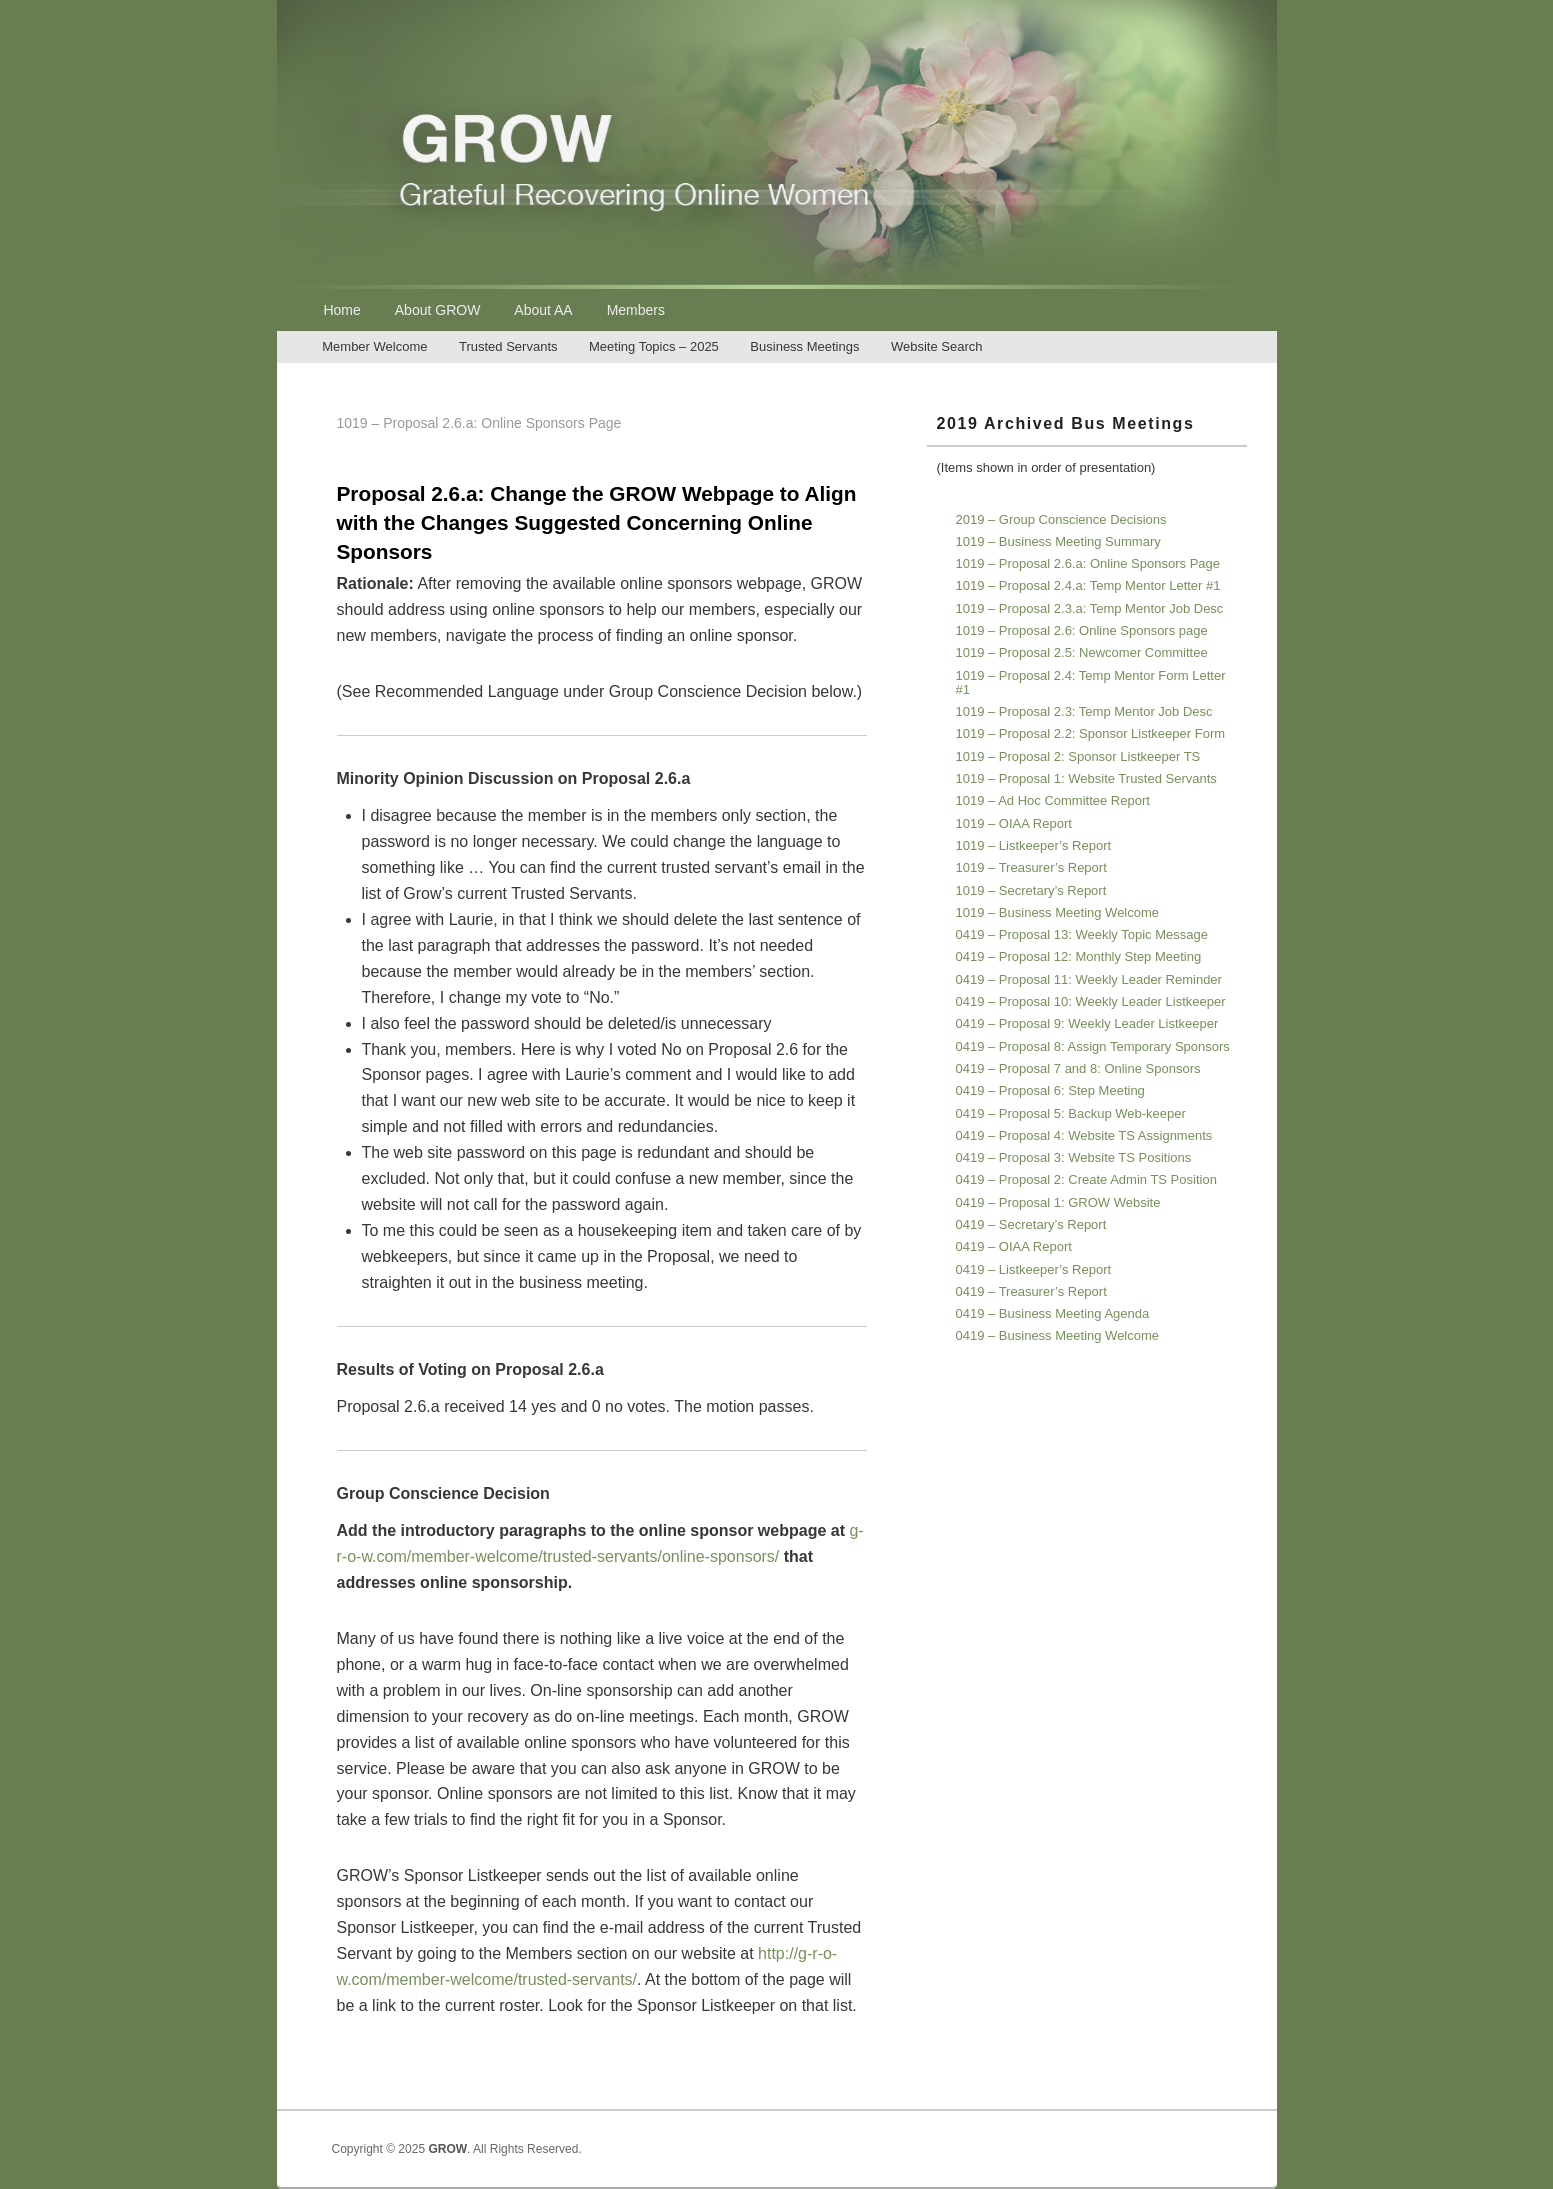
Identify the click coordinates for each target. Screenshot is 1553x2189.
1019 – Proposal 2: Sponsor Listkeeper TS (1078, 756)
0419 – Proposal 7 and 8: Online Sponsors (1078, 1068)
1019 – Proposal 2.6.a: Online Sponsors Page (1088, 563)
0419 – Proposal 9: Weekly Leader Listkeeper (1087, 1023)
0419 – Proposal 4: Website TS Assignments (1084, 1135)
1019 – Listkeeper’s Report (1034, 845)
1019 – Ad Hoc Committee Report (1053, 800)
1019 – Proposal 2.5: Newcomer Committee (1082, 652)
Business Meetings (804, 346)
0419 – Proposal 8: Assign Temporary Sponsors (1093, 1046)
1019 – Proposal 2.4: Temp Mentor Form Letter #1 (1091, 682)
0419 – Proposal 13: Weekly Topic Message (1082, 934)
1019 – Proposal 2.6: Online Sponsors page (1082, 630)
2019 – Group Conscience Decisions (1061, 519)
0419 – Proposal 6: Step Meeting (1050, 1090)
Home (341, 310)
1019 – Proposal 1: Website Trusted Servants (1086, 778)
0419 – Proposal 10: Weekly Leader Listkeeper (1091, 1001)
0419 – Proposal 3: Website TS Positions (1074, 1157)
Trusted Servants (508, 346)
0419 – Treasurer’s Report (1031, 1291)
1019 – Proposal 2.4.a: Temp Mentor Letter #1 (1088, 585)
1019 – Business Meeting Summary (1058, 541)
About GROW (438, 310)
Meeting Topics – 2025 (654, 346)
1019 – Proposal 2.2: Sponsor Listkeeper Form (1091, 733)
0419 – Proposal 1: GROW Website (1058, 1202)
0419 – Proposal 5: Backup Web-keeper (1071, 1113)
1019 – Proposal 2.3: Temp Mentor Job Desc (1084, 711)
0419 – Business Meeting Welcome (1058, 1335)
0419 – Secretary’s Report (1031, 1224)
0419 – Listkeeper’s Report (1034, 1269)
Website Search (937, 346)
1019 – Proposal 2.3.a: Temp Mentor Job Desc (1090, 608)
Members (636, 310)
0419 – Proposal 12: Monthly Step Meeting (1079, 956)
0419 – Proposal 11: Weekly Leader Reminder (1089, 979)
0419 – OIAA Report (1014, 1246)
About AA (543, 310)
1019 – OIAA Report (1014, 823)
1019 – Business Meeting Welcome (1058, 912)
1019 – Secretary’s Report (1031, 890)
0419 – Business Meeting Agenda (1053, 1313)
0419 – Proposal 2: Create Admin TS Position (1086, 1179)
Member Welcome (374, 346)
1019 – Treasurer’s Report (1031, 867)
